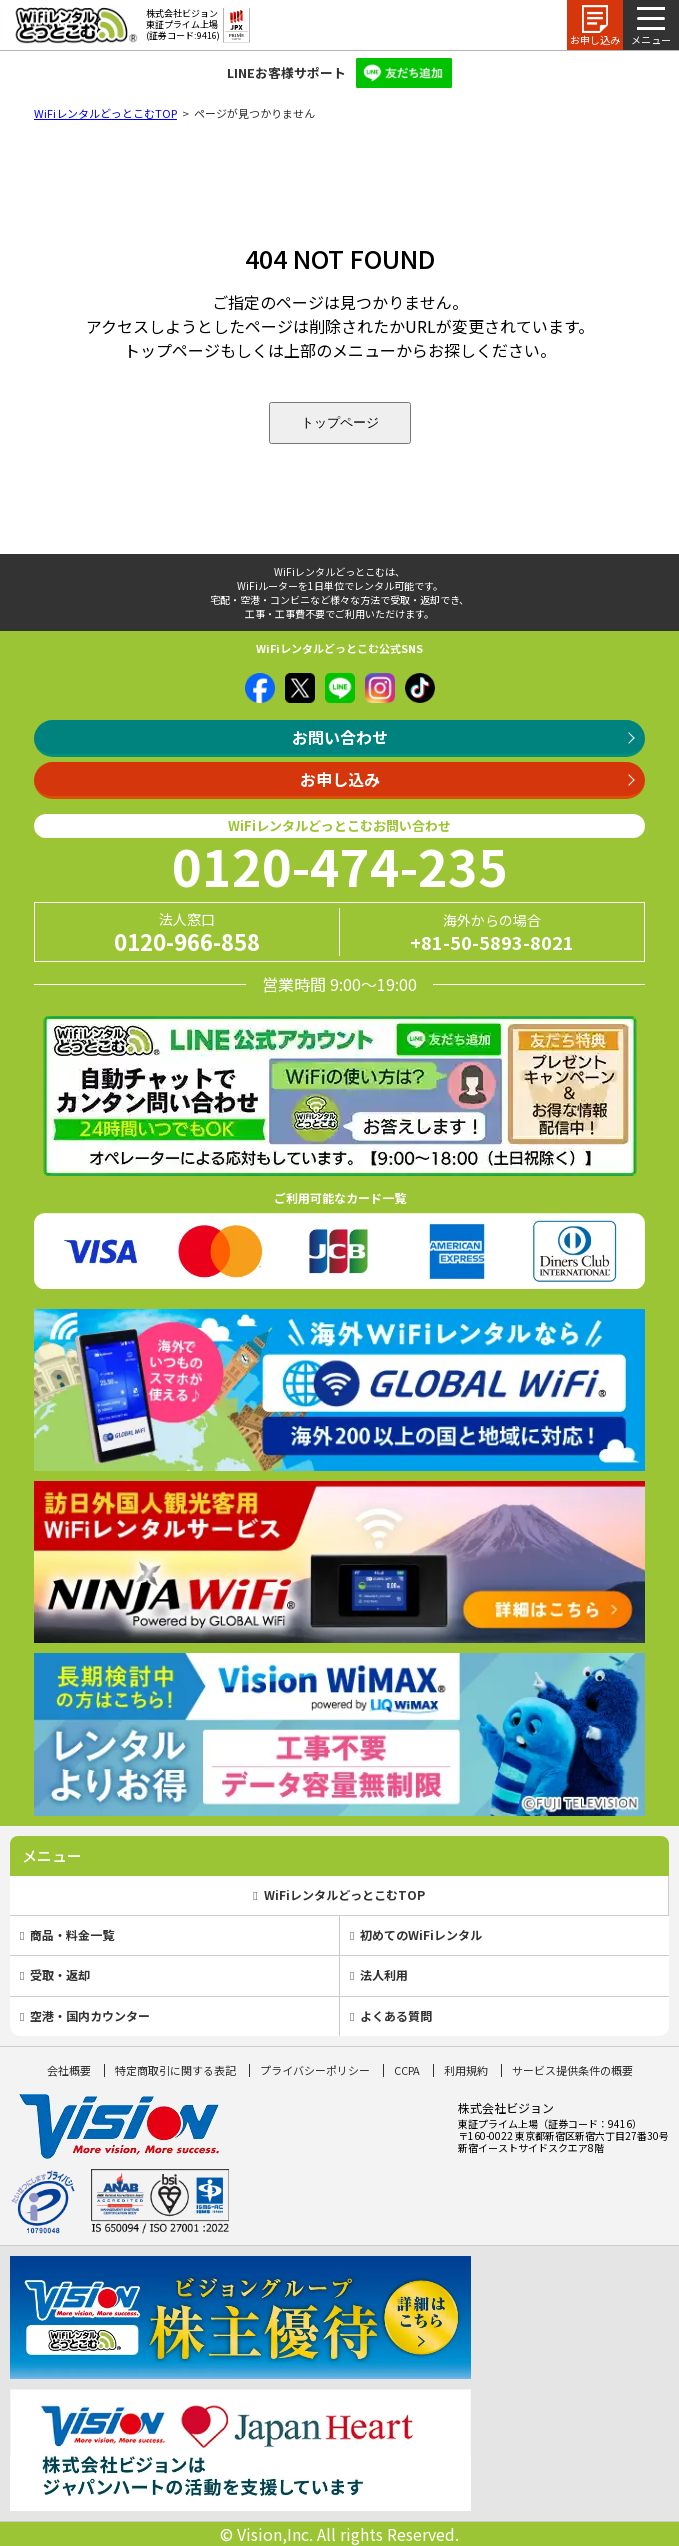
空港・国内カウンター (90, 2015)
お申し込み (340, 779)
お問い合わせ (340, 737)
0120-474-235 (340, 865)
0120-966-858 (187, 941)
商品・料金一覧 (72, 1934)
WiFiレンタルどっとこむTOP (105, 113)
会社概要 (69, 2070)
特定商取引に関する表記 (175, 2070)
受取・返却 (60, 1974)
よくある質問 (396, 2015)
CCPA (407, 2070)
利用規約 (466, 2070)
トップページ (340, 422)
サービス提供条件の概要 (572, 2070)
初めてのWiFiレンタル (421, 1934)
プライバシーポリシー (315, 2070)
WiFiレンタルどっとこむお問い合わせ (339, 825)
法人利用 (384, 1974)
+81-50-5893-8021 (492, 942)
